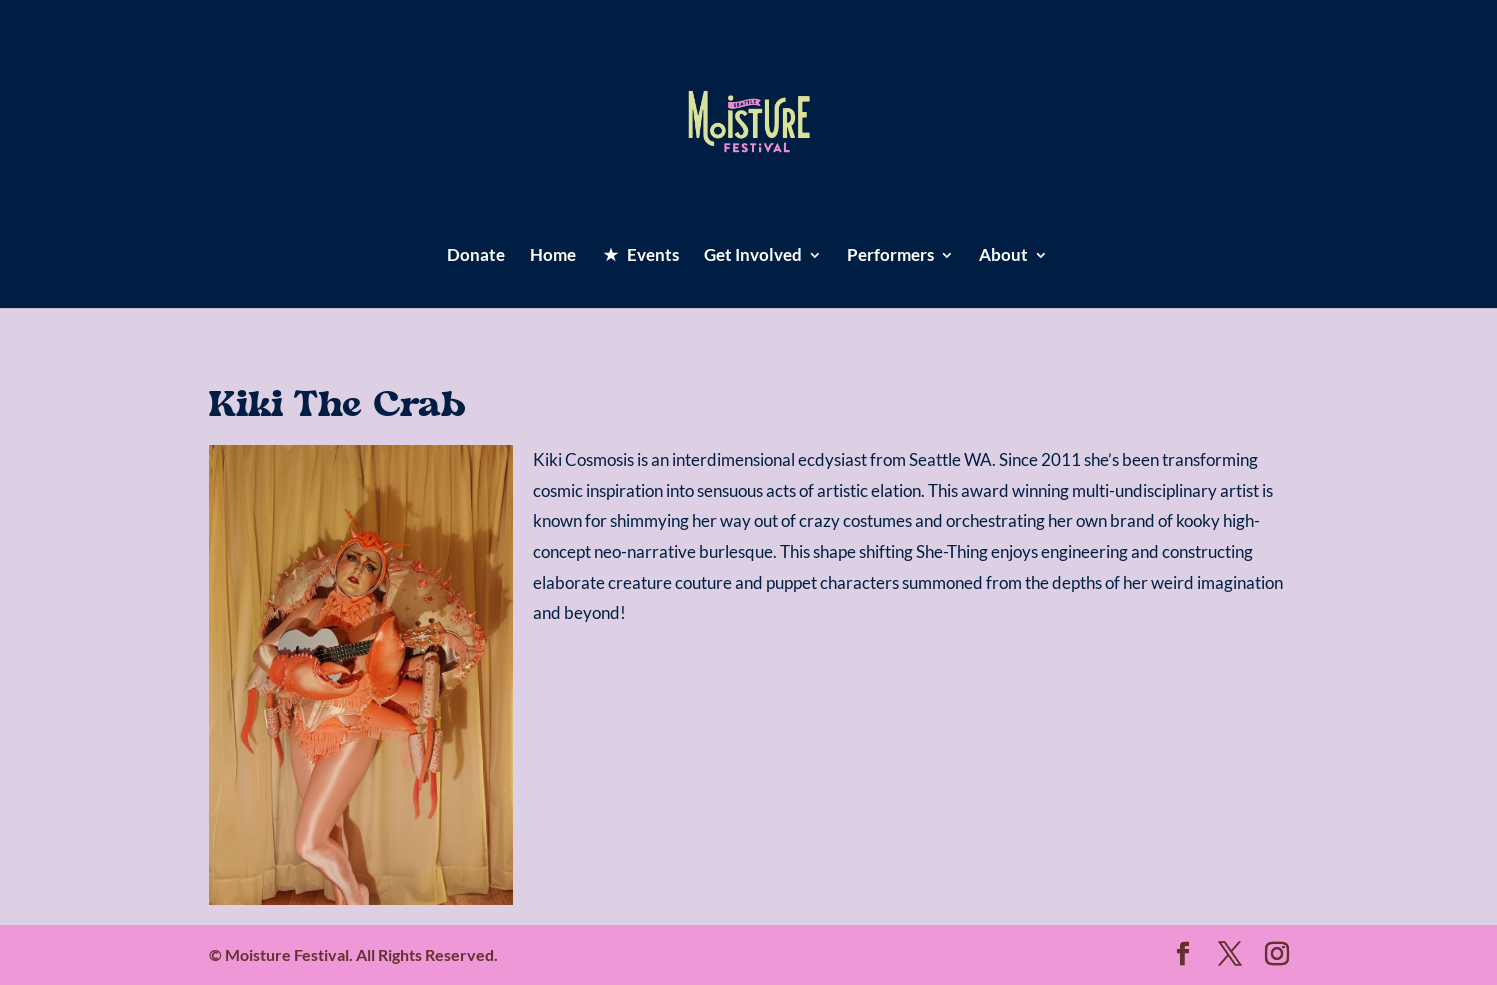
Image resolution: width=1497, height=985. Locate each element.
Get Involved (753, 256)
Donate (476, 256)
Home (553, 256)
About (1003, 256)
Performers (890, 256)
